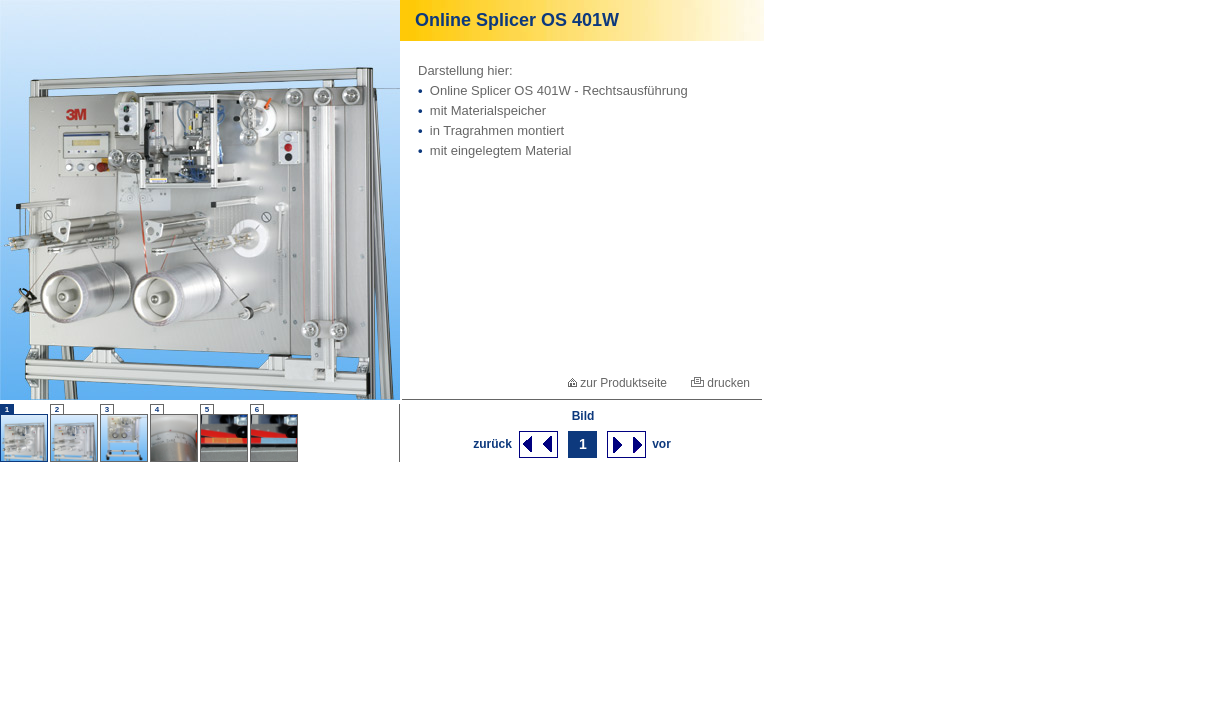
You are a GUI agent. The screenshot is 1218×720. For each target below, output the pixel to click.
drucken (720, 383)
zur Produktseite (617, 383)
